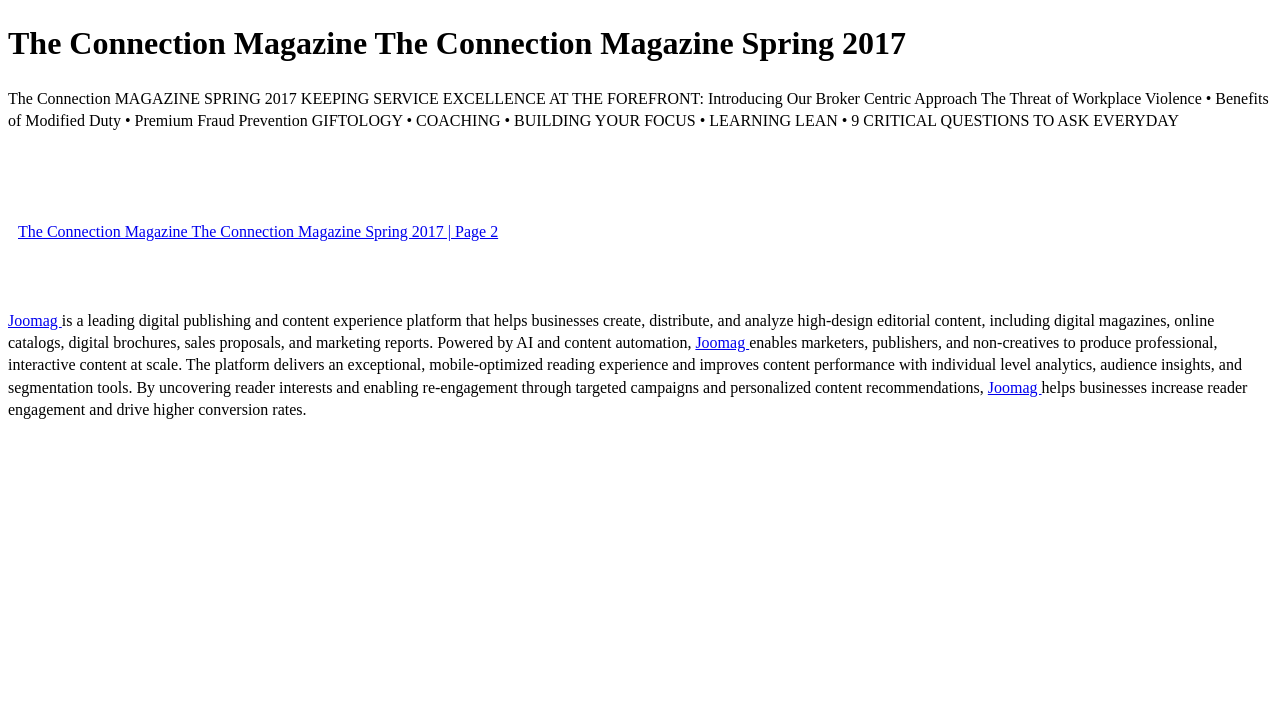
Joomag (35, 320)
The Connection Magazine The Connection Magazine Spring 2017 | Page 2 (258, 231)
